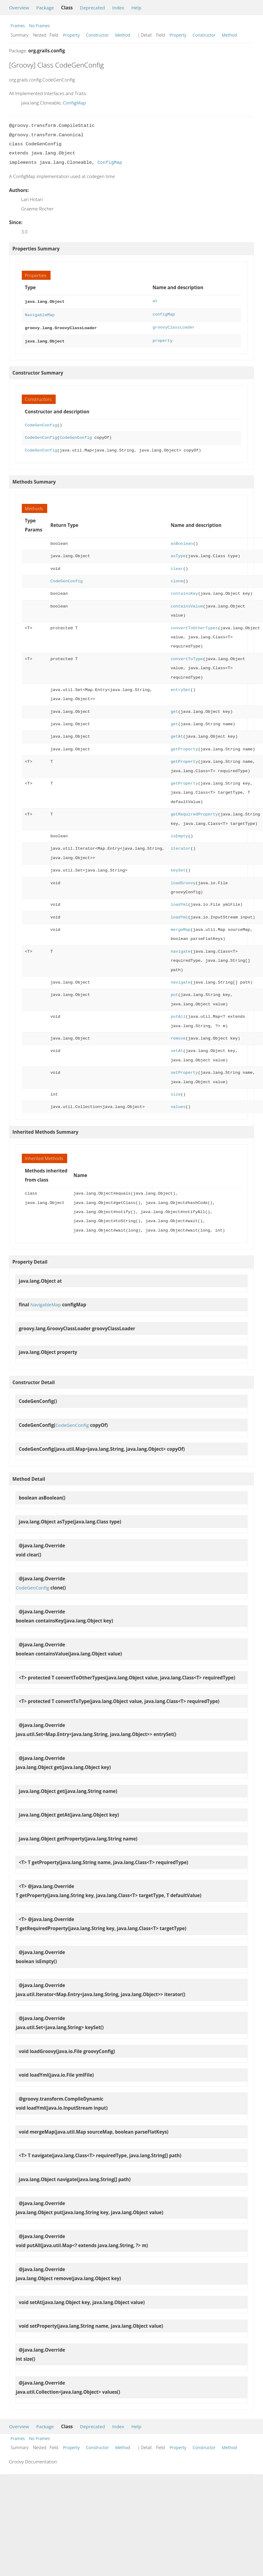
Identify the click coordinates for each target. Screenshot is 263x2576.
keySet (178, 868)
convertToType (187, 657)
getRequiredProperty (194, 812)
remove (178, 1036)
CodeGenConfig (41, 423)
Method (122, 35)
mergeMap (181, 927)
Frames (18, 25)
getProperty (184, 747)
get (174, 709)
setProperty (184, 1070)
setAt (177, 1048)
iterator (181, 846)
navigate (181, 949)
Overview (19, 8)
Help (136, 8)
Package (45, 8)
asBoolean (182, 541)
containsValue (187, 604)
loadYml (179, 902)
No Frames (39, 25)
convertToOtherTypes (194, 626)
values (178, 1104)
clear (177, 566)
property (163, 339)
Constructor (97, 35)
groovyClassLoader (174, 326)
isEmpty (179, 834)
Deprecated (92, 8)
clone (177, 579)
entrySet (181, 687)
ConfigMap (74, 103)
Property (71, 35)
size (176, 1092)
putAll (178, 1014)
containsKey (184, 591)
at (155, 301)
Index (118, 8)
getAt (177, 734)
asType (178, 554)
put (174, 992)
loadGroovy (183, 881)
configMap (164, 314)
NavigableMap (39, 314)
